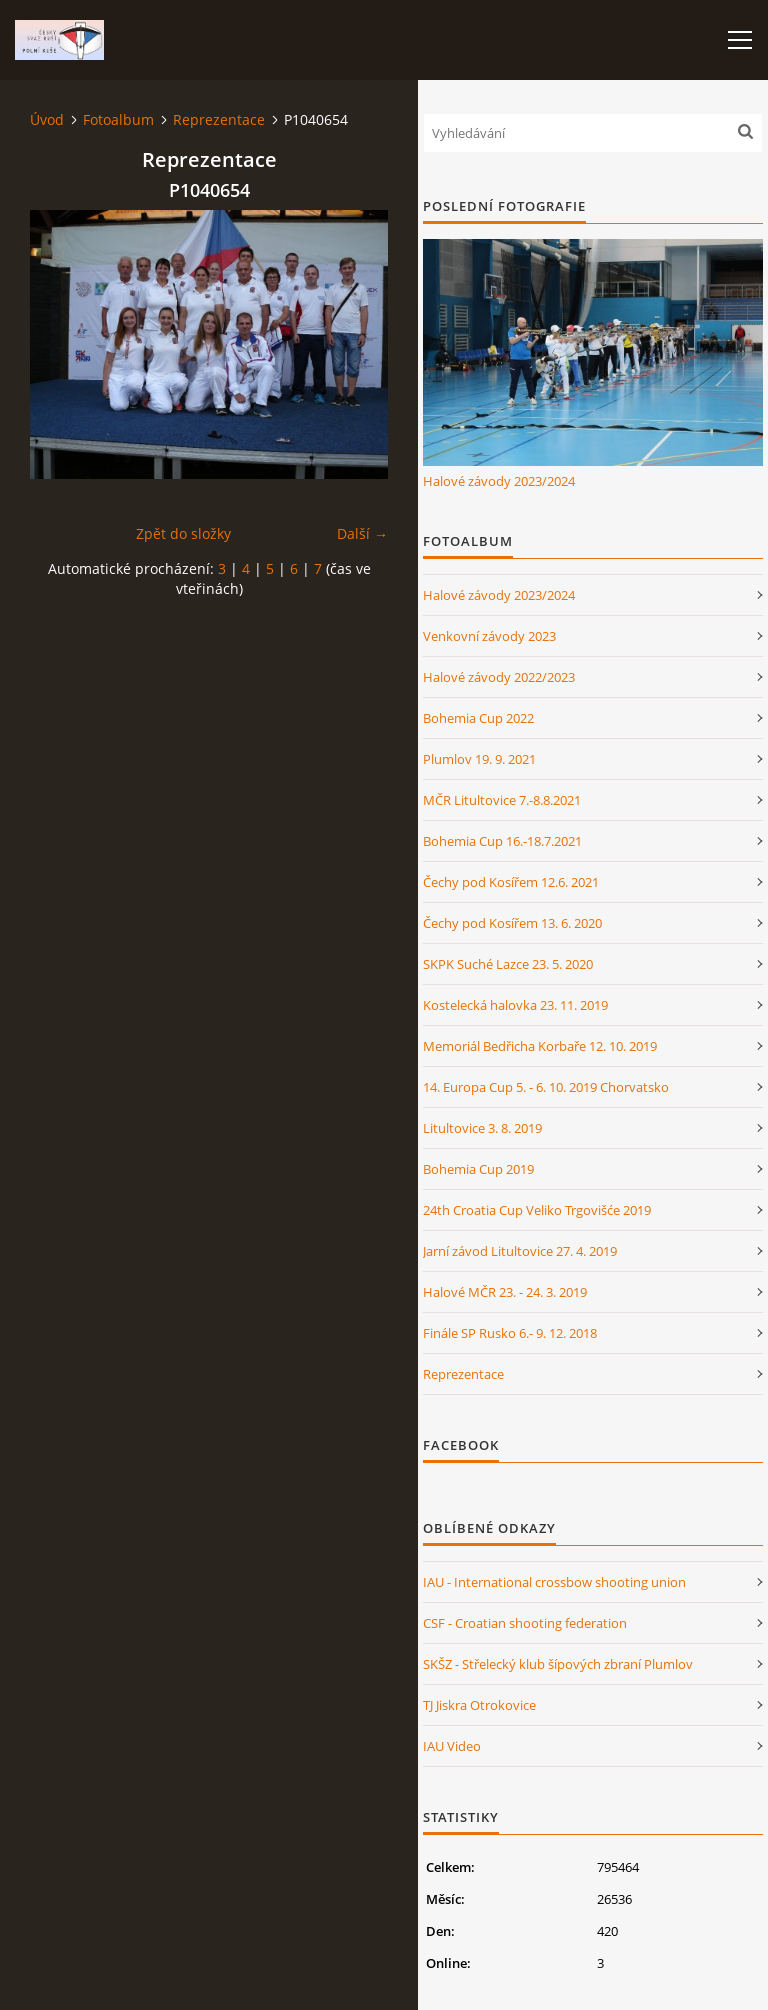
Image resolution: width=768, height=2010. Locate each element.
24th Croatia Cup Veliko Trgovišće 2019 (537, 1210)
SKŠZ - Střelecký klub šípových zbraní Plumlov (558, 1664)
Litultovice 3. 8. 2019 (482, 1128)
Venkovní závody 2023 (489, 636)
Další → (362, 533)
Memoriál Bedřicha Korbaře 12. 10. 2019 (540, 1046)
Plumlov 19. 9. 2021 (479, 759)
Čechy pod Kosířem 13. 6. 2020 (512, 923)
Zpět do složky (183, 533)
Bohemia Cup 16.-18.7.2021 (502, 841)
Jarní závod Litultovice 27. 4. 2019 (520, 1251)
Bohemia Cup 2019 (478, 1169)
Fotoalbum (118, 119)
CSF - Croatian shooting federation (525, 1623)
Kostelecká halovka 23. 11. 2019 (515, 1005)
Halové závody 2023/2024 (499, 481)
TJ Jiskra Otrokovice (479, 1705)
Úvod (47, 119)
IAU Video (452, 1746)
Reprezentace (219, 119)
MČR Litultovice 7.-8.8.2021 (502, 800)
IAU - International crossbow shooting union (554, 1582)
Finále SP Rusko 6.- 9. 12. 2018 (510, 1333)
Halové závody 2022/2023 (499, 677)
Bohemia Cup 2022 (478, 718)
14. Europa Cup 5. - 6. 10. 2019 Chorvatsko (546, 1087)
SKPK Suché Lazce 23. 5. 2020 (508, 964)
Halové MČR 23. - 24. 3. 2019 (505, 1292)
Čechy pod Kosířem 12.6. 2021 (511, 882)
